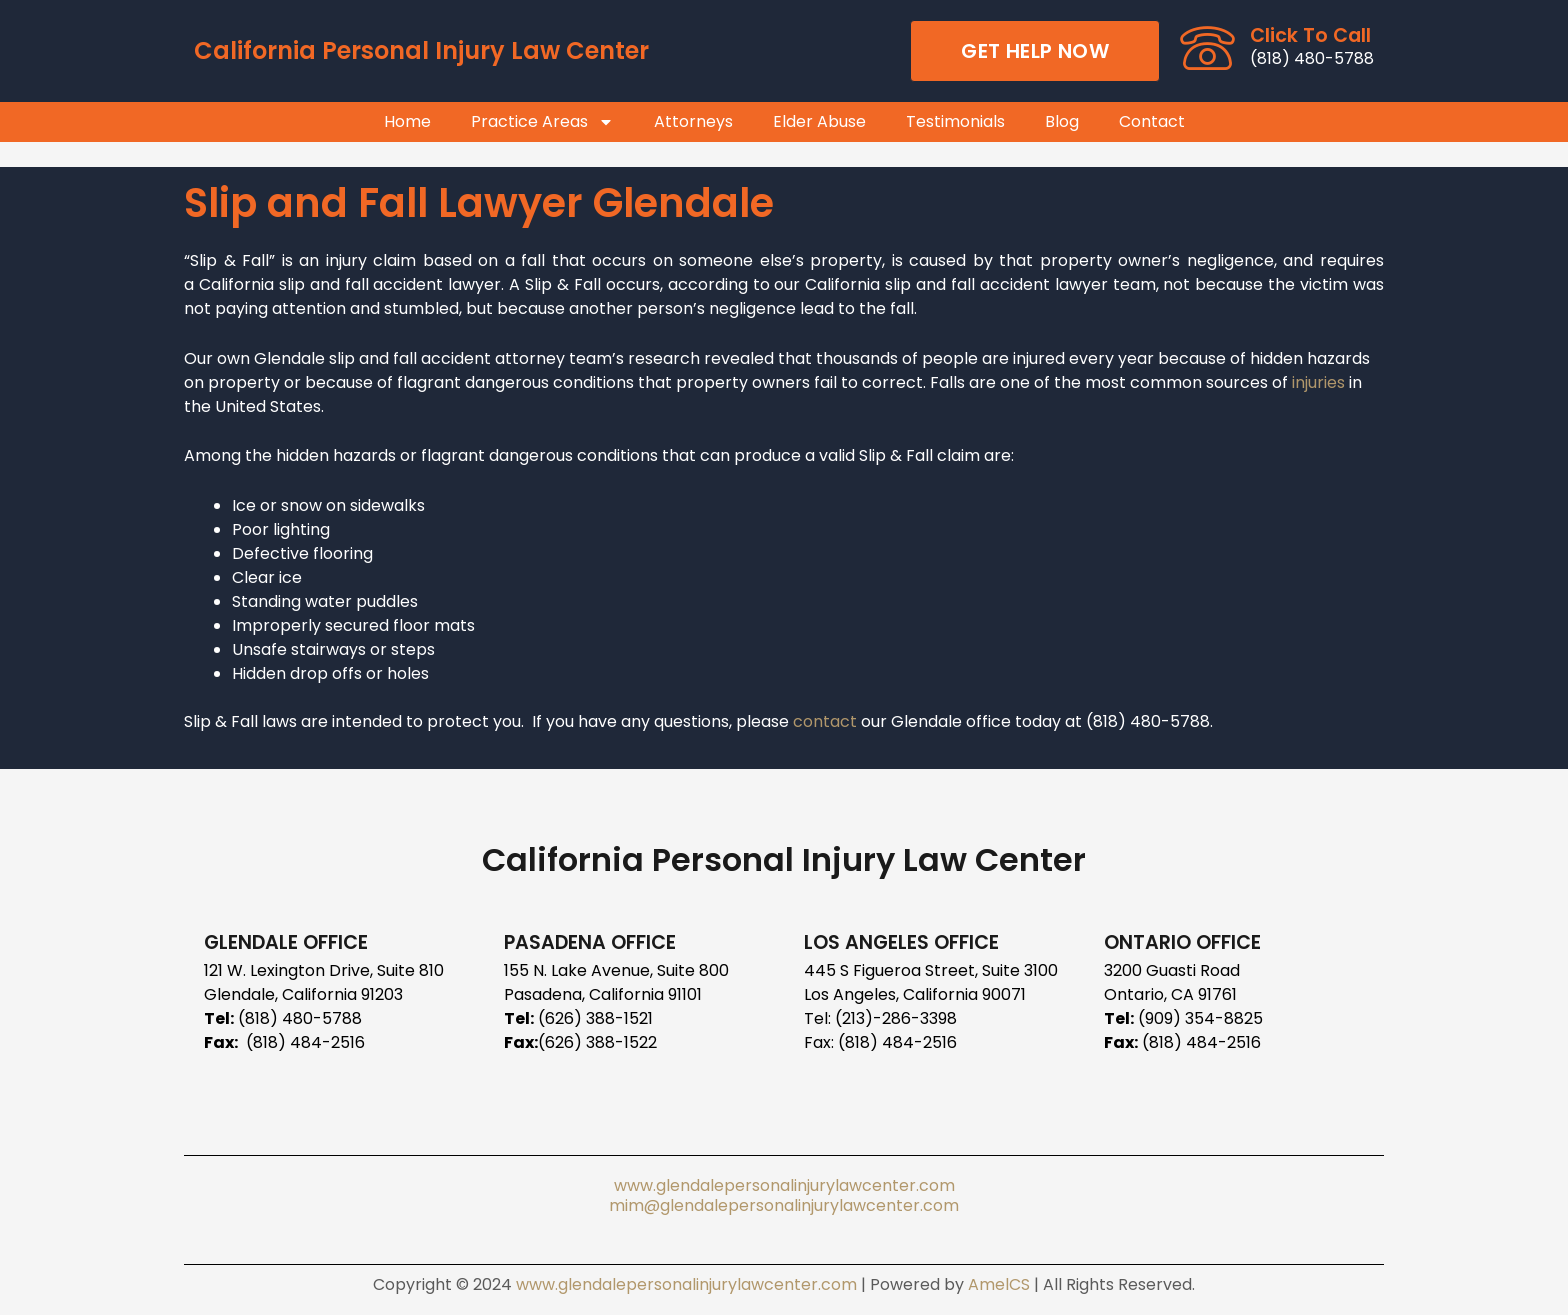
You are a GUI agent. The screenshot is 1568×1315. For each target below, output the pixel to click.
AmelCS (999, 1284)
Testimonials (955, 122)
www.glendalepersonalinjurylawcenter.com (784, 1185)
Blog (1062, 122)
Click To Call (1310, 35)
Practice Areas (542, 122)
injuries (1318, 382)
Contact (1152, 122)
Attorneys (693, 122)
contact (827, 721)
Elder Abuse (819, 122)
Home (407, 122)
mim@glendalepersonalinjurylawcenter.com (784, 1205)
